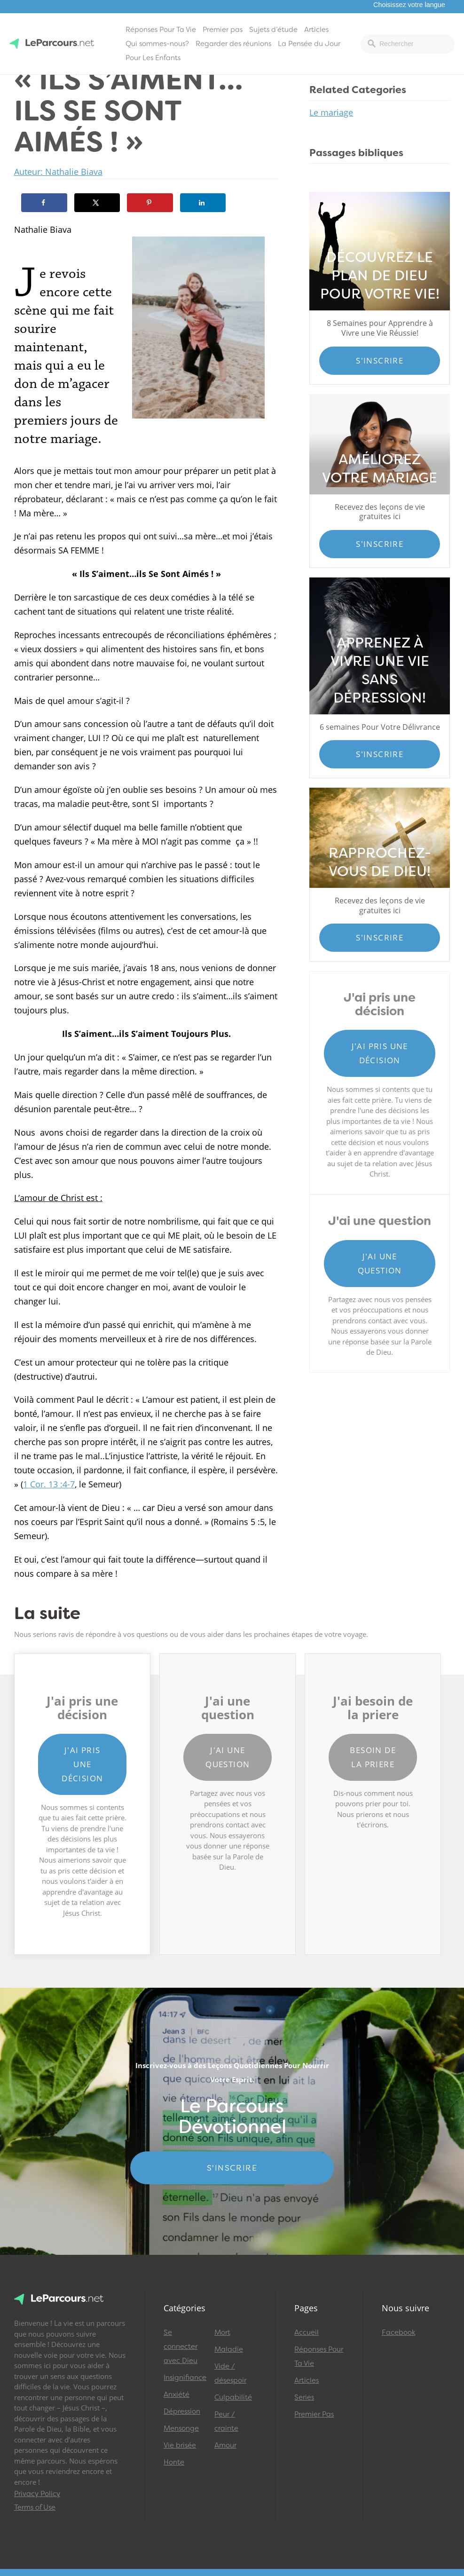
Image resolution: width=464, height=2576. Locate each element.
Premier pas (223, 29)
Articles (316, 29)
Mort (222, 2332)
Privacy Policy (37, 2493)
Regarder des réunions (233, 43)
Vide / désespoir (230, 2373)
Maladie (228, 2349)
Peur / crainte (226, 2421)
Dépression (182, 2411)
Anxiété (176, 2394)
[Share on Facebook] (44, 202)
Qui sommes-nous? (157, 43)
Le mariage (331, 112)
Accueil (306, 2332)
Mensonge (181, 2428)
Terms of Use (34, 2507)
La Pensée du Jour (309, 43)
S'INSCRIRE (232, 2168)
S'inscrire (379, 360)
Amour (225, 2445)
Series (304, 2397)
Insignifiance (185, 2377)
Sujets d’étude (273, 29)
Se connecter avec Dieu (180, 2346)
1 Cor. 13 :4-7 (49, 1484)
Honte (174, 2462)
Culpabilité (233, 2397)
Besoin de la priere (373, 1757)
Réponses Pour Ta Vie (161, 29)
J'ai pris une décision (380, 1053)
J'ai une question (380, 1263)
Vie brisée (180, 2445)
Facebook (399, 2332)
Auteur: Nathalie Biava (58, 171)
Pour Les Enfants (153, 58)
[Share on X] (97, 202)
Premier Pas (314, 2414)
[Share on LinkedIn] (203, 202)
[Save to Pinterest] (150, 202)
